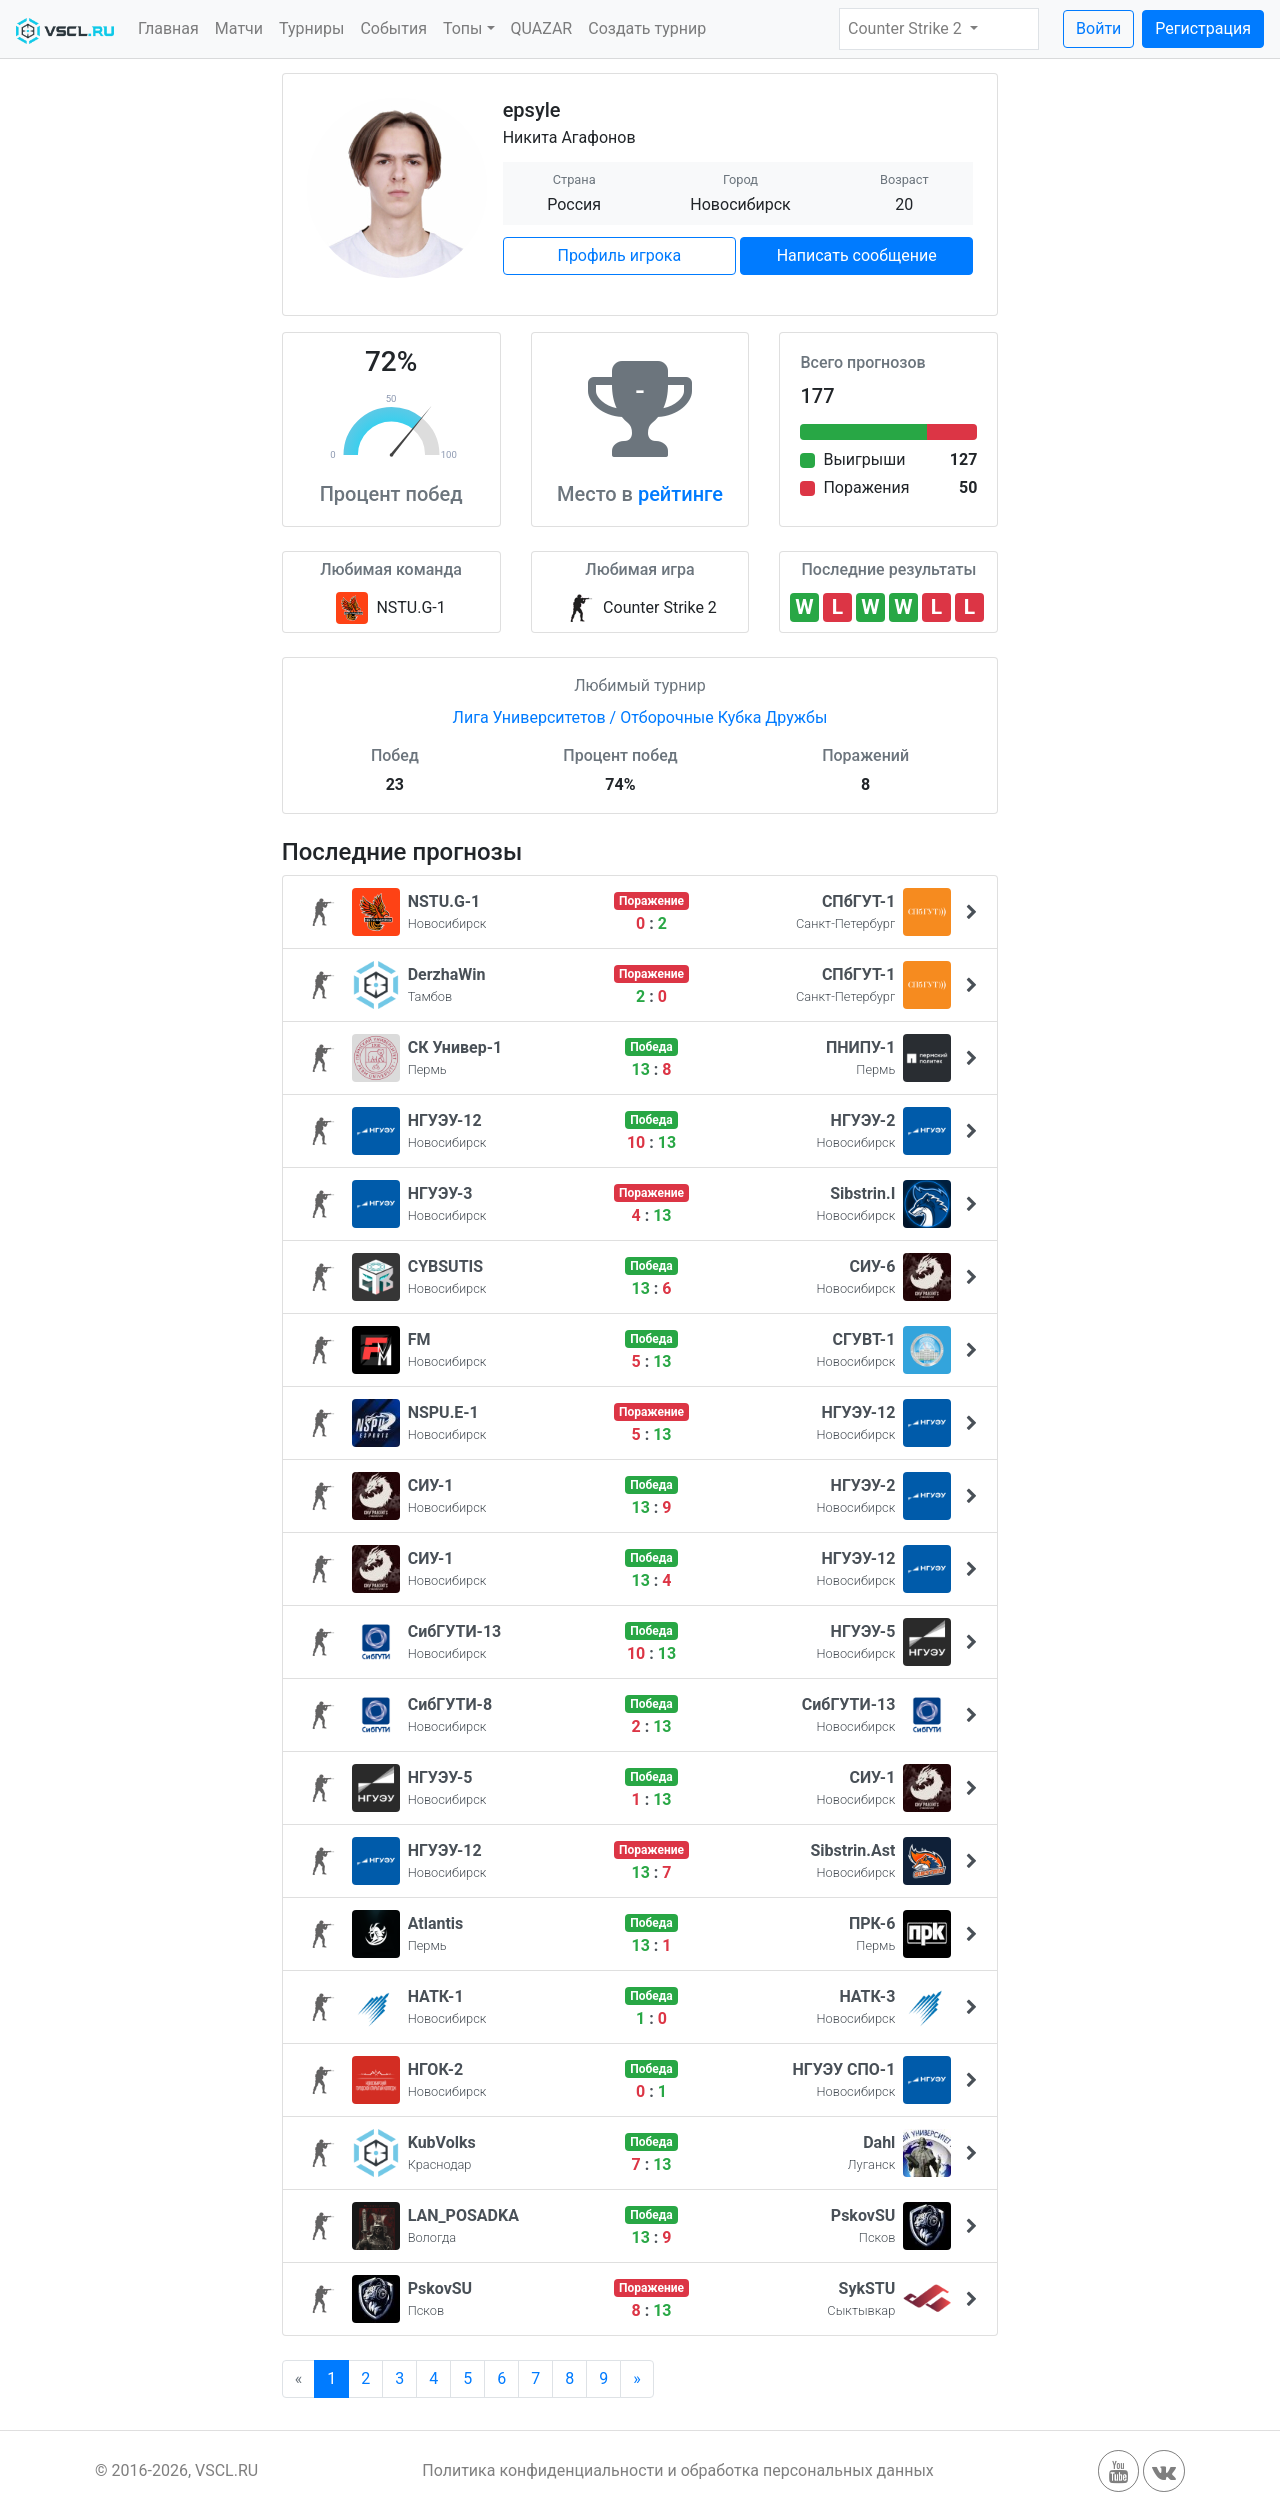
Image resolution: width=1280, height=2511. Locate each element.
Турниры (311, 28)
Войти (1098, 28)
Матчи (239, 28)
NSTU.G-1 (410, 607)
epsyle (532, 110)
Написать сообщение (857, 255)
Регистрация (1203, 28)
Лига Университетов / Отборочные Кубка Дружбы (640, 717)
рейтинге (680, 494)
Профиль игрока (619, 255)
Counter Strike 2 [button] (907, 28)
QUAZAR (542, 28)
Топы (463, 28)
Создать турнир (647, 28)
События (393, 28)
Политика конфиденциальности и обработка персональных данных (678, 2470)
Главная (168, 28)
